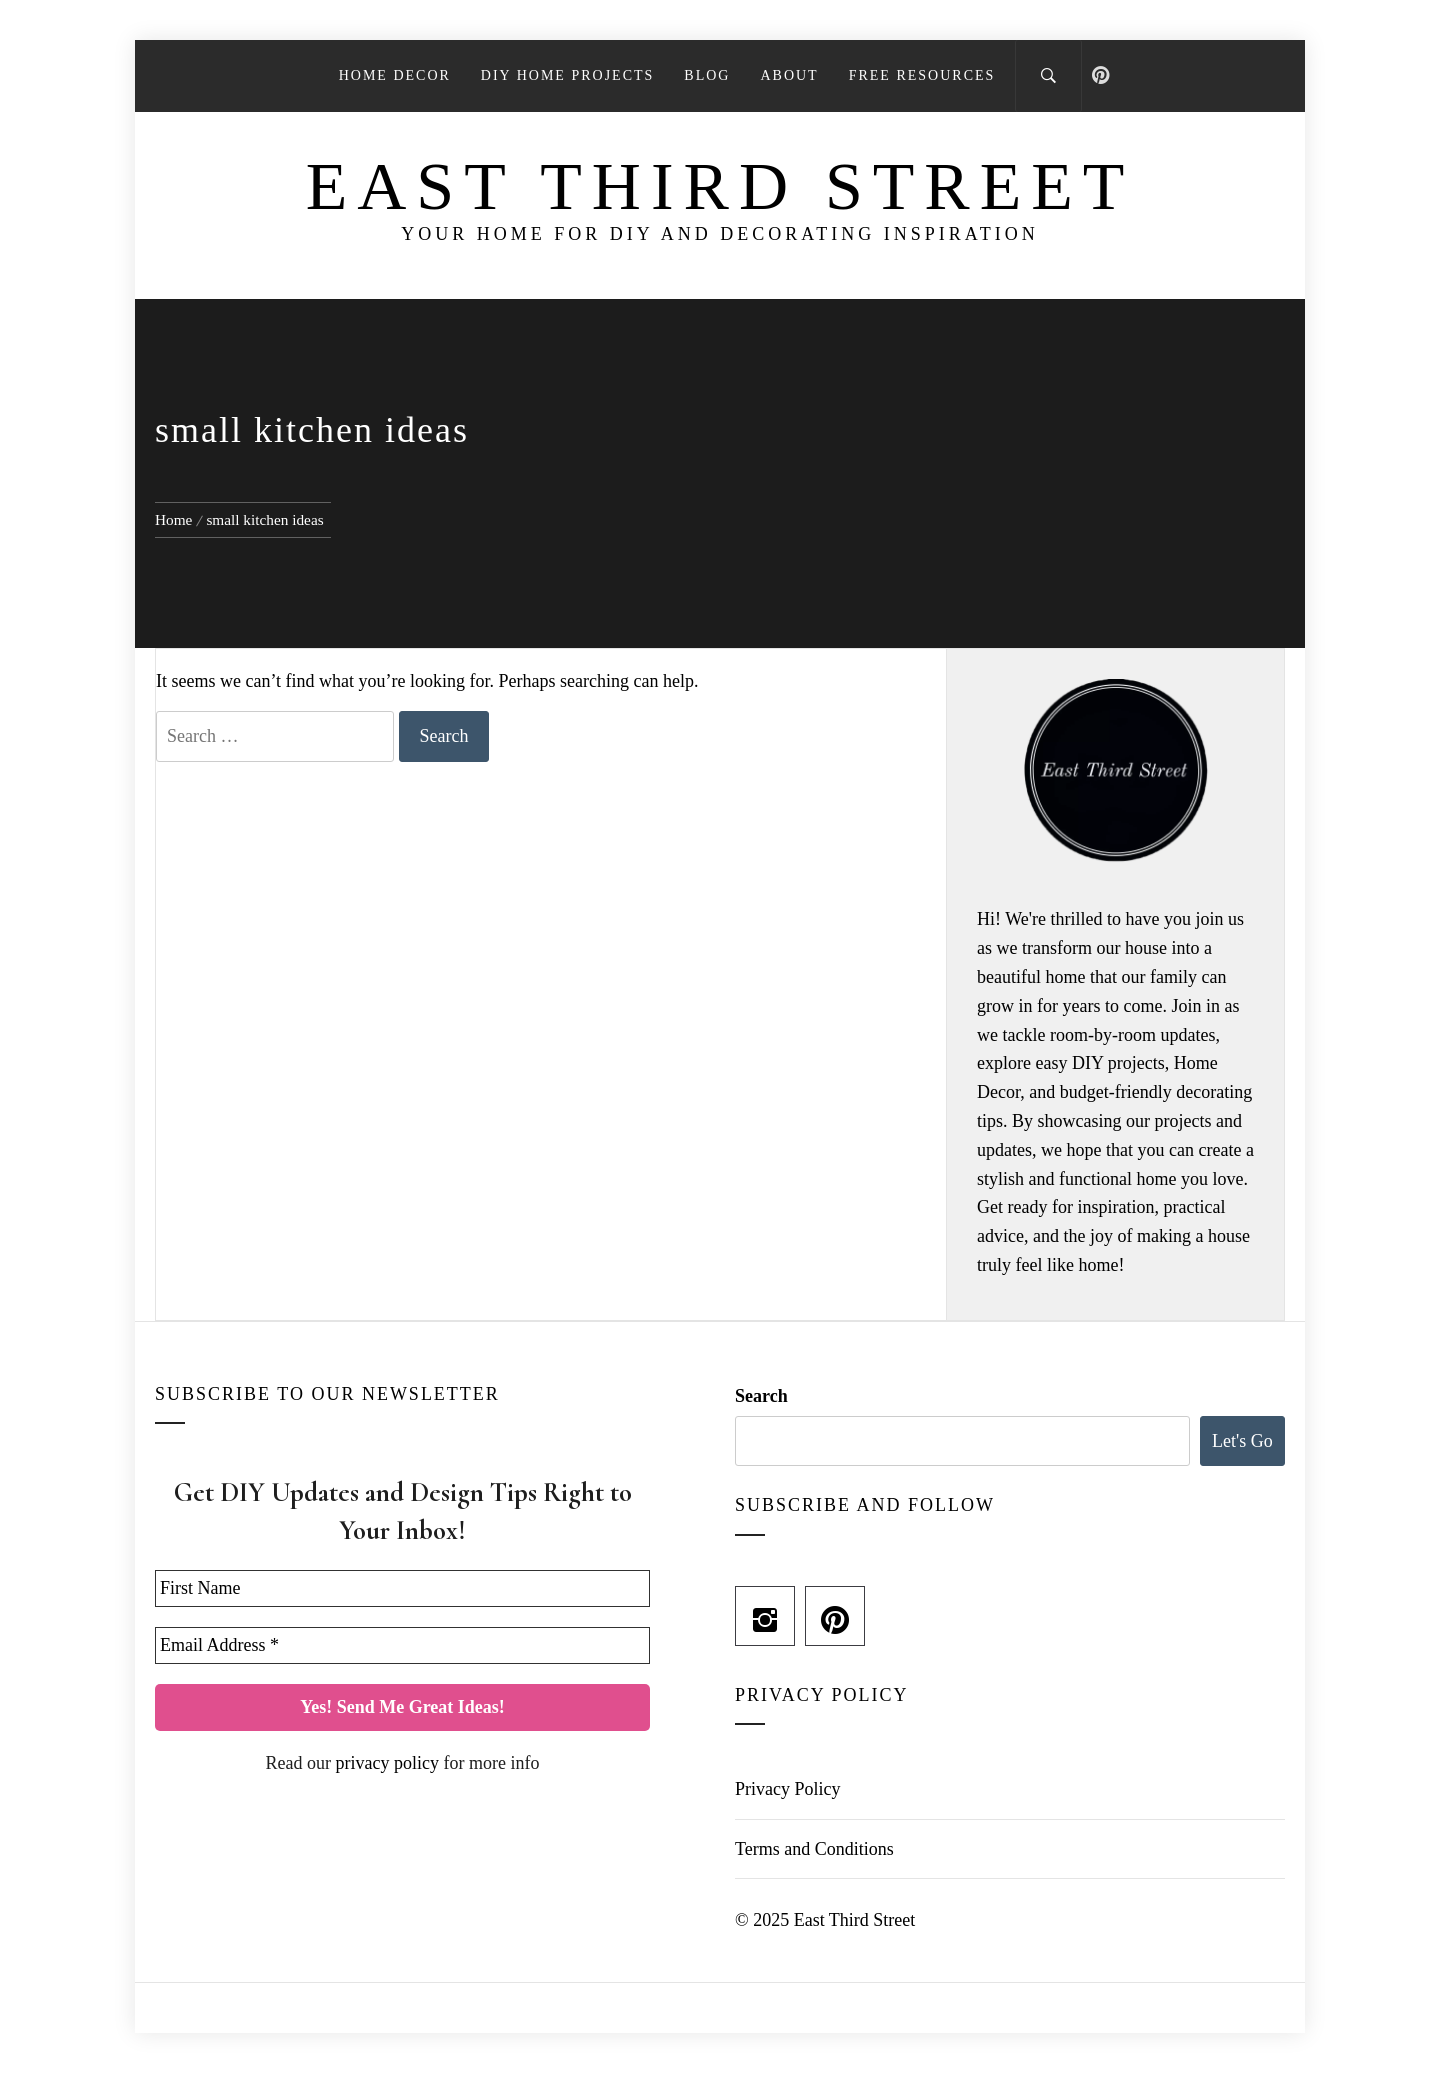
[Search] (1048, 76)
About (789, 75)
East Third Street (720, 186)
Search (761, 1396)
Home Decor (395, 75)
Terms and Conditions (814, 1849)
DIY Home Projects (568, 75)
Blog (707, 75)
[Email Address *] (402, 1645)
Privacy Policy (788, 1789)
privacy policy (387, 1763)
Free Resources (922, 75)
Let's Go (1242, 1441)
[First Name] (402, 1588)
